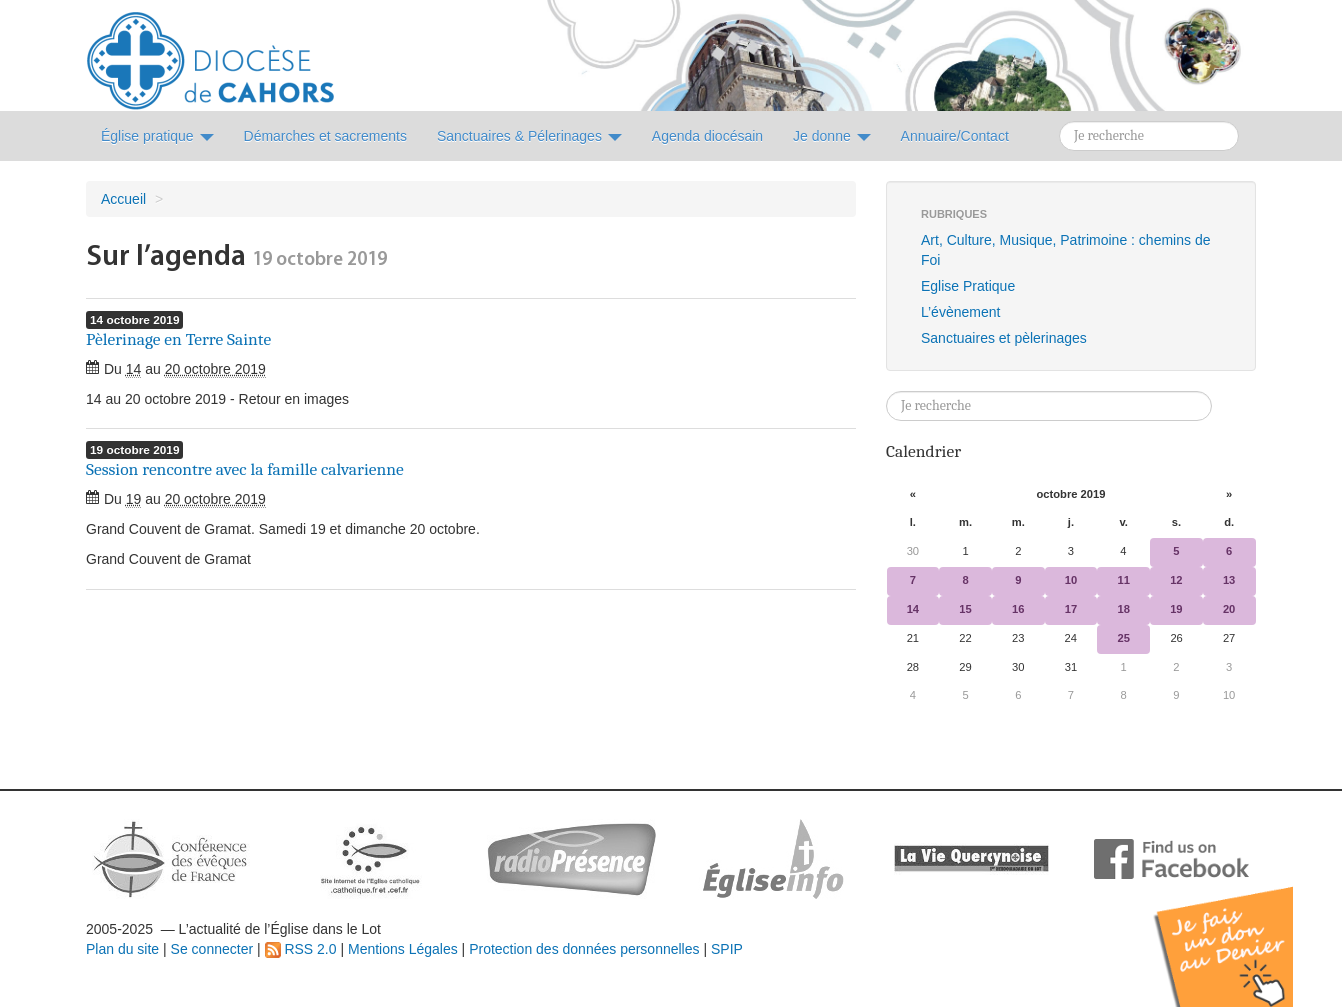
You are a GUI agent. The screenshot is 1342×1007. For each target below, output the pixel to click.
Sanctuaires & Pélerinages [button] (529, 136)
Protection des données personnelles (584, 949)
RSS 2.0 (301, 949)
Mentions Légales (403, 949)
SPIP (727, 949)
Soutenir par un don (1242, 931)
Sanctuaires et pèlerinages (1004, 338)
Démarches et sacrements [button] (325, 136)
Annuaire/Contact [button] (955, 136)
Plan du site (122, 949)
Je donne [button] (832, 136)
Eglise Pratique (968, 286)
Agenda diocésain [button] (707, 136)
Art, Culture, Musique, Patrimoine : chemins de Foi (1065, 250)
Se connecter (212, 949)
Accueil (123, 199)
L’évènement (960, 312)
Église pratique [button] (157, 136)
